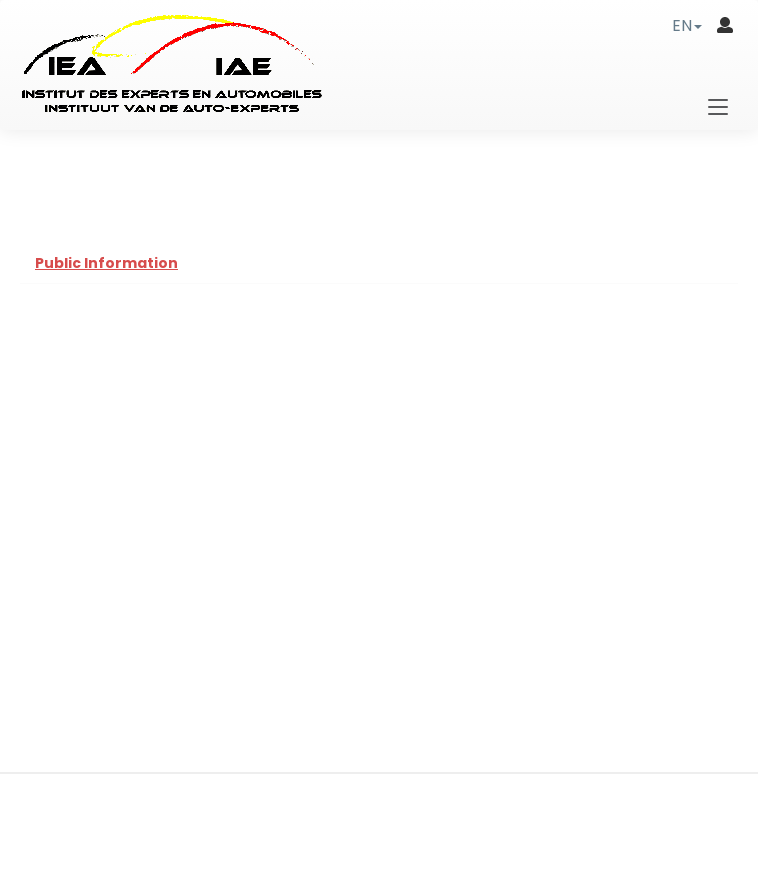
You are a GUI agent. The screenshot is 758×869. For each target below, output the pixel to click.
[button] (687, 25)
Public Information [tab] (106, 263)
